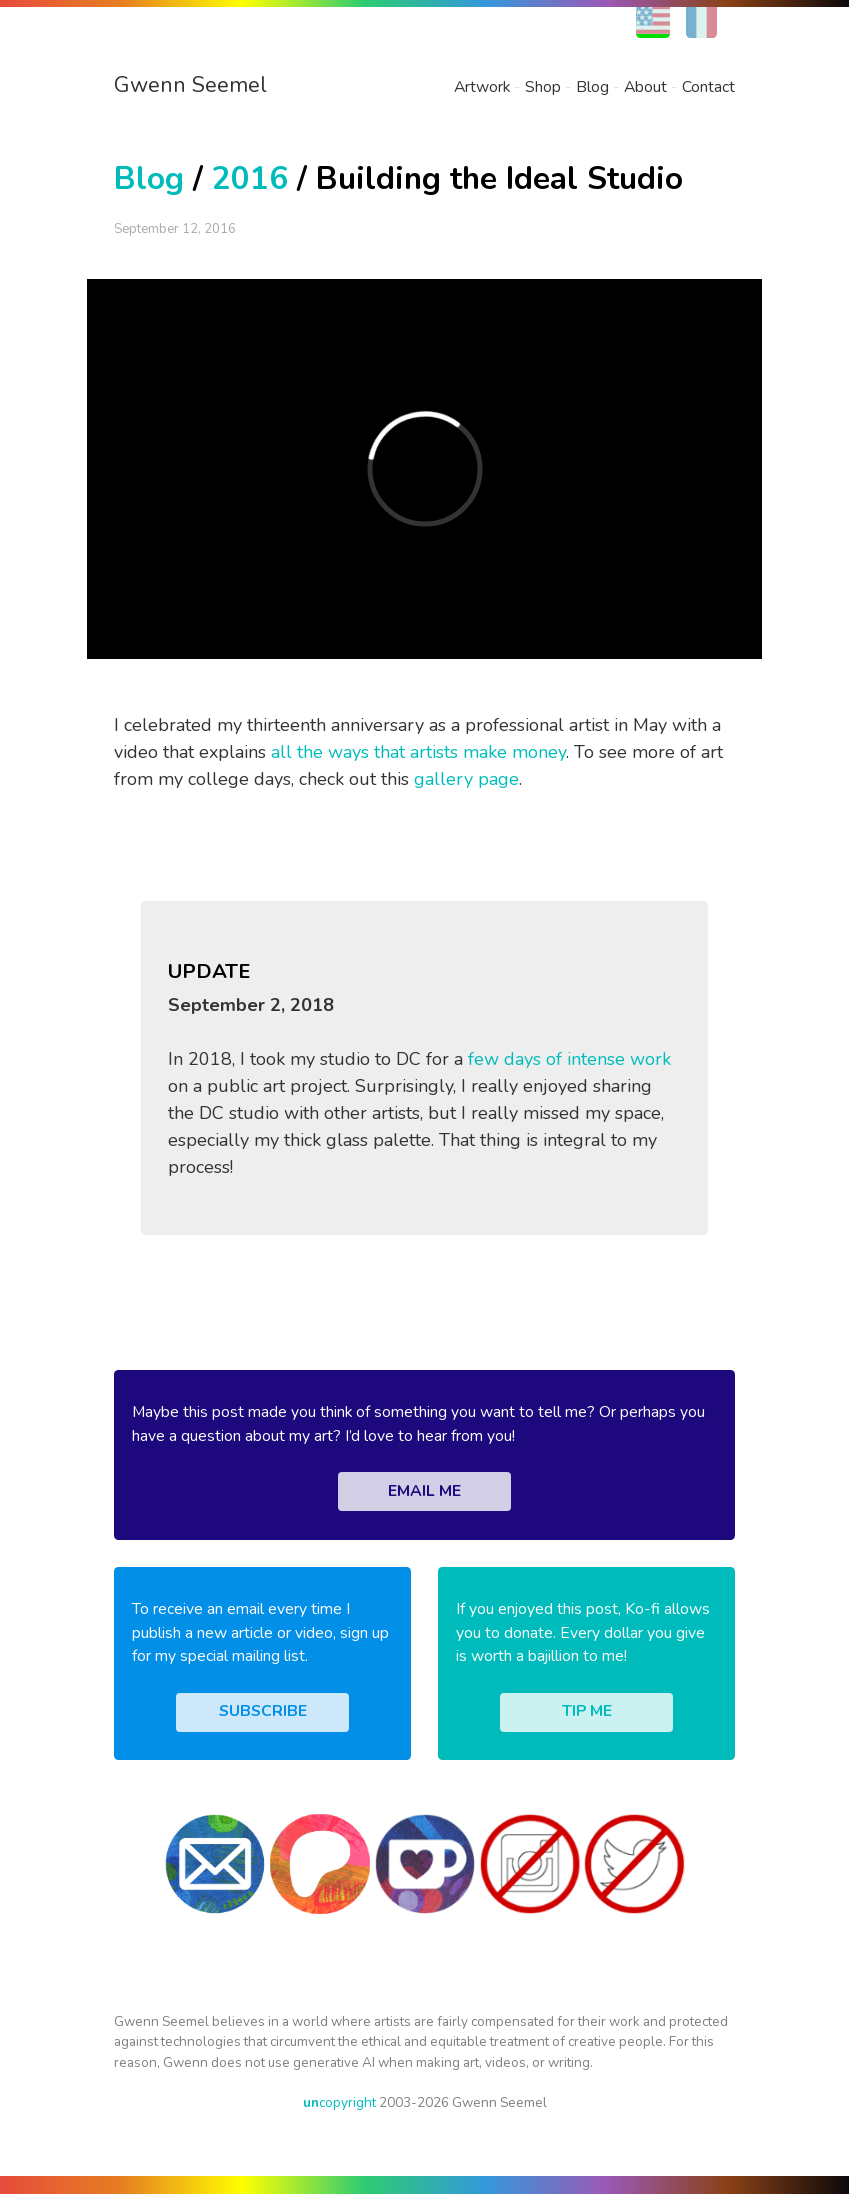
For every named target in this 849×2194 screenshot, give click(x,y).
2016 (250, 178)
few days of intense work (569, 1059)
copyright (339, 2102)
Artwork (482, 87)
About (645, 87)
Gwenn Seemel (190, 85)
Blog (592, 87)
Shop (543, 87)
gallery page (466, 779)
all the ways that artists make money (418, 752)
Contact (708, 87)
